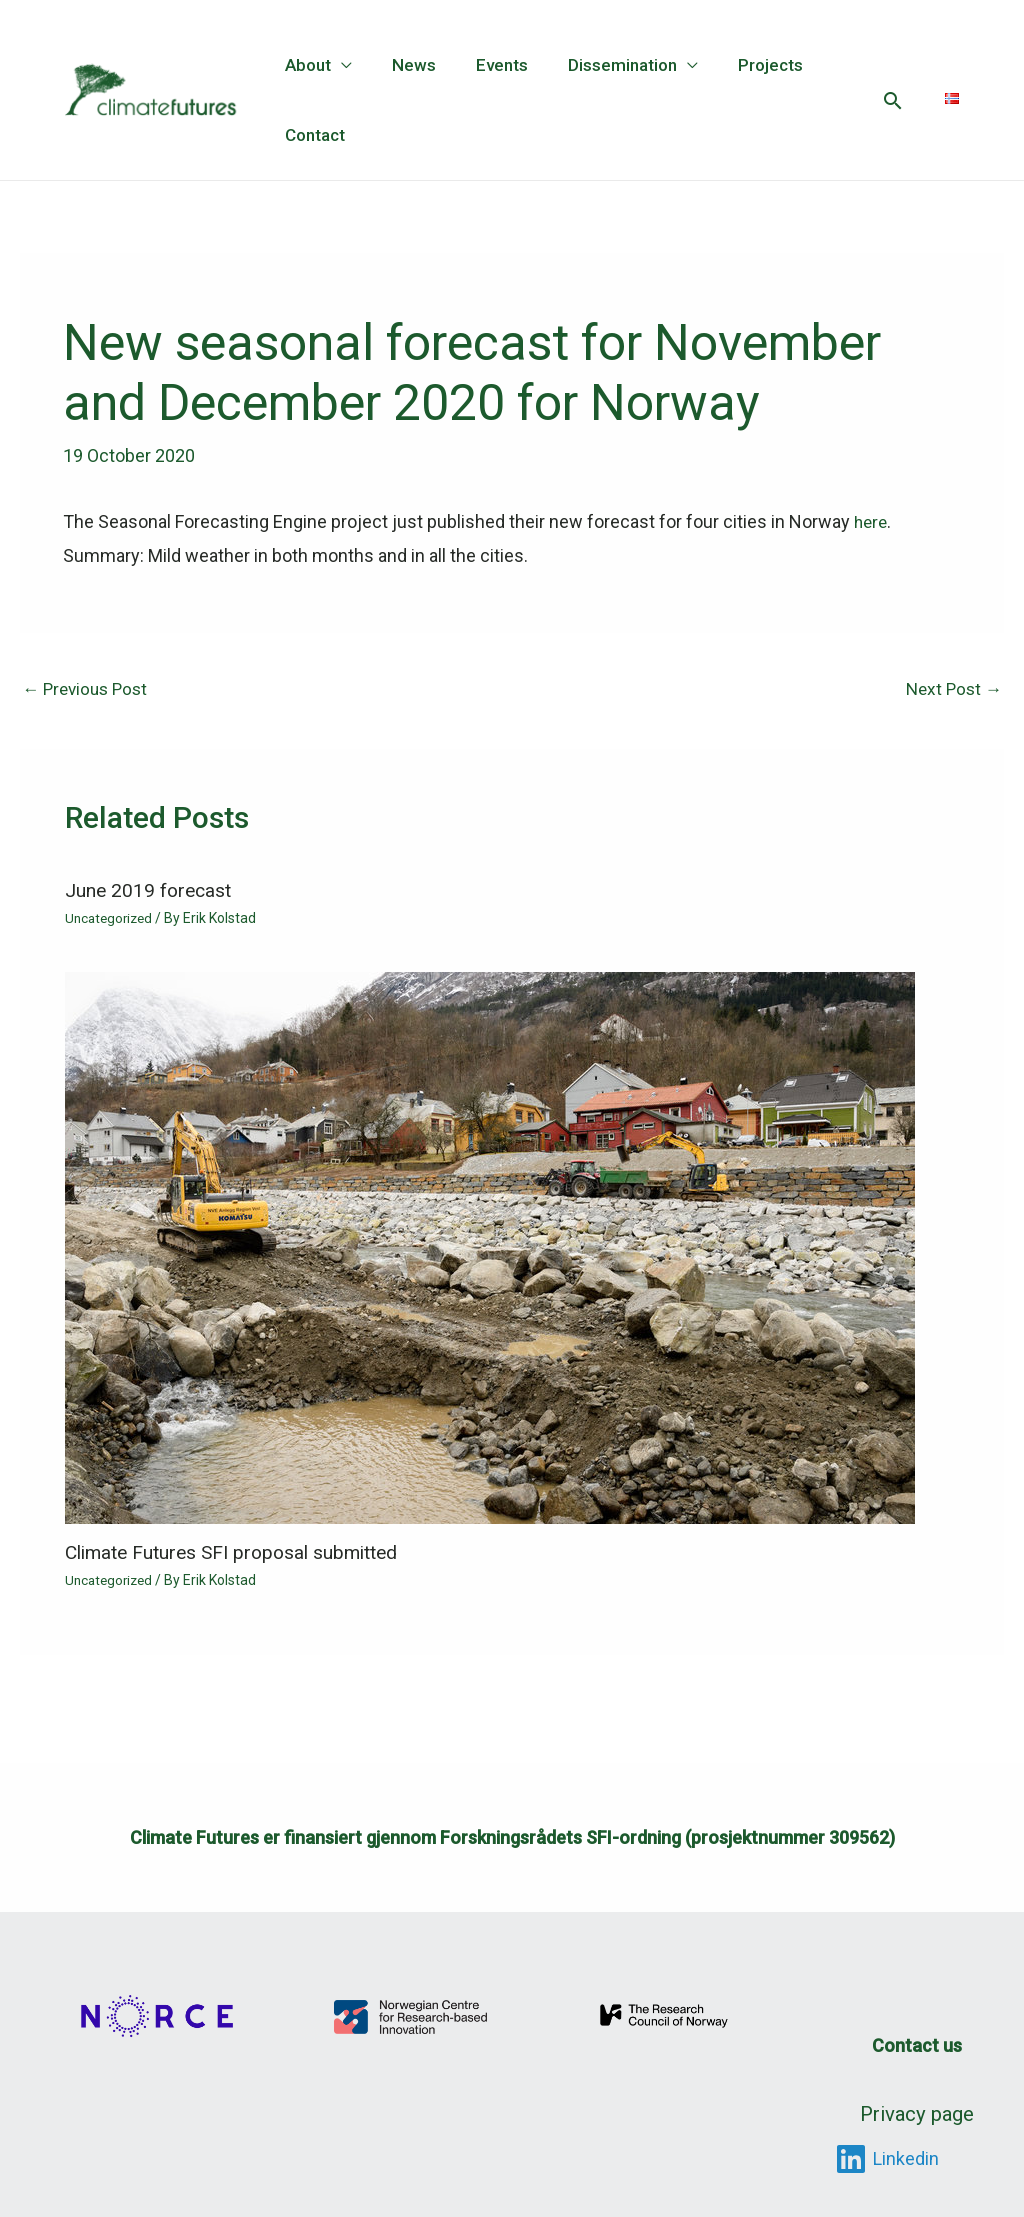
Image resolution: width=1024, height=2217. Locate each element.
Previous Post (88, 688)
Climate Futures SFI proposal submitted (241, 1554)
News (405, 65)
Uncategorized (111, 919)
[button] (892, 100)
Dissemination (601, 65)
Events (487, 65)
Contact (312, 135)
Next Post (951, 688)
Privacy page (917, 2109)
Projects (743, 65)
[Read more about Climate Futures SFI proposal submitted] (490, 1247)
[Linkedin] (887, 2151)
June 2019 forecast (151, 891)
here (872, 521)
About (305, 65)
